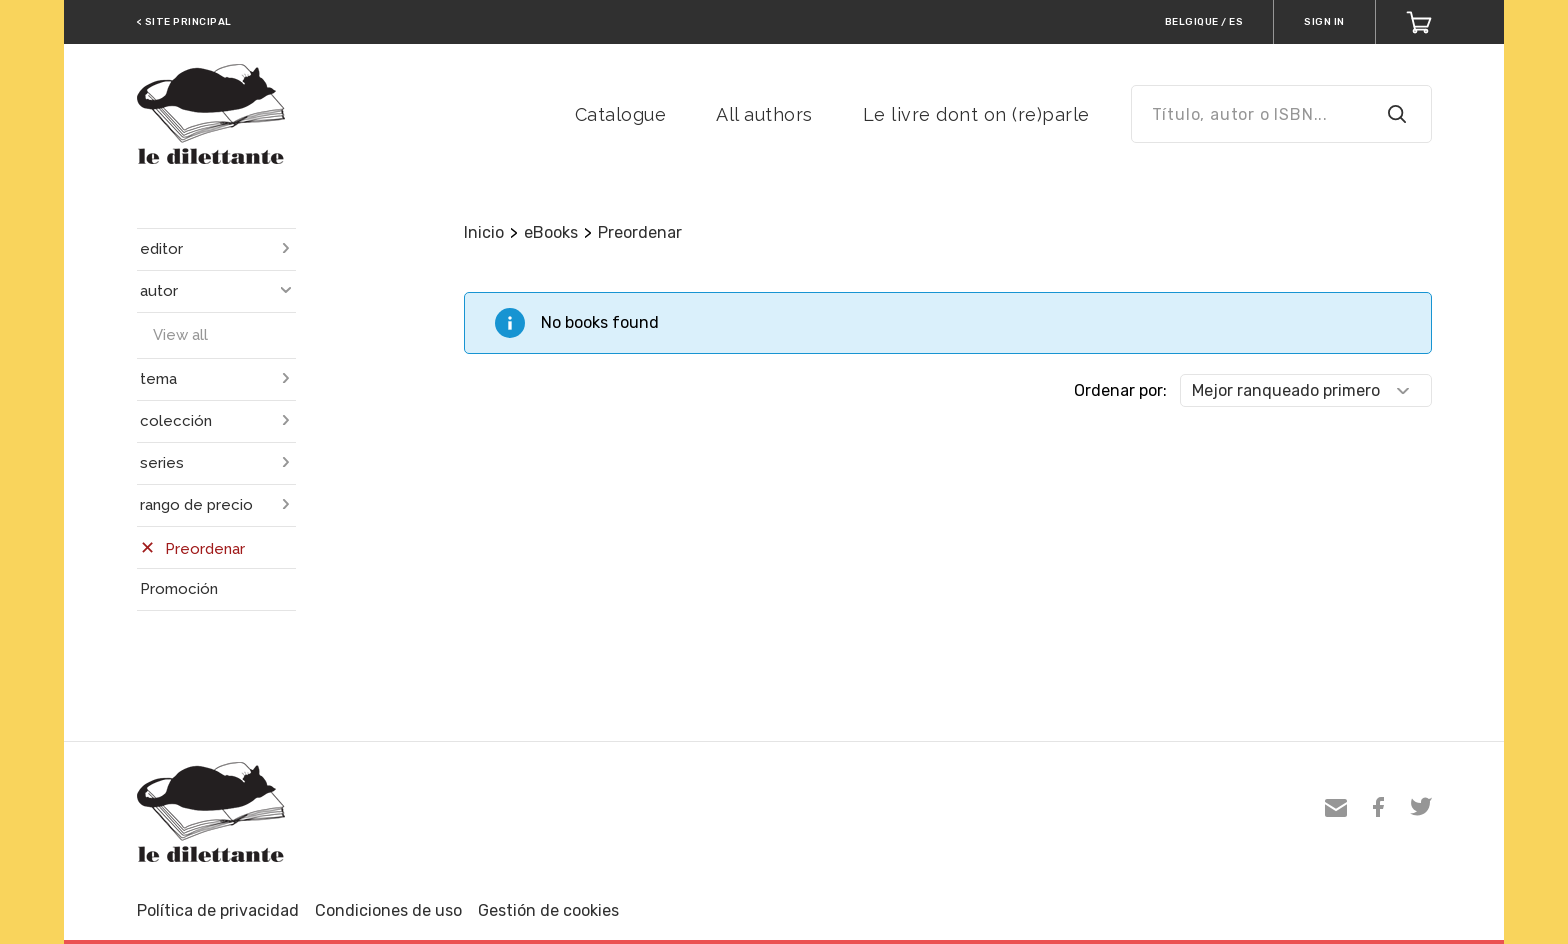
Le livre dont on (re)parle (976, 114)
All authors (764, 114)
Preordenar (640, 232)
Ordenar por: (1120, 390)
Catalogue (621, 114)
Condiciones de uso (388, 910)
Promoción (179, 589)
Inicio (484, 232)
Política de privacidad (218, 910)
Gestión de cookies (548, 910)
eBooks (551, 232)
